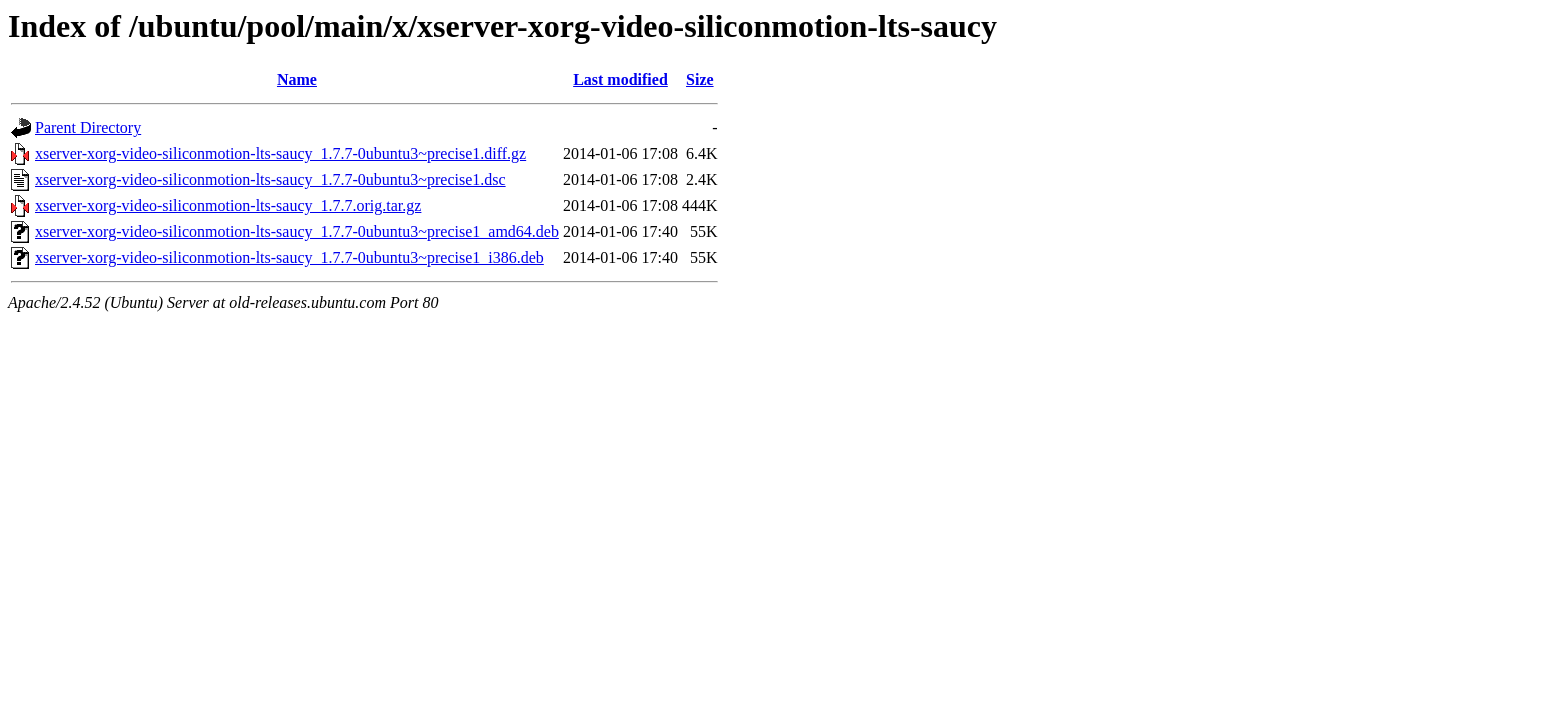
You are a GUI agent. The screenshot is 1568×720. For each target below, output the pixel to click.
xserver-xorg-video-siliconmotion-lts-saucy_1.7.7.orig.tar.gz (228, 205)
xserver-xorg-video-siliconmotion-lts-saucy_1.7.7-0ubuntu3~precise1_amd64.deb (297, 231)
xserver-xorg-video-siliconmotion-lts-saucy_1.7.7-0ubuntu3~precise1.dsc (270, 179)
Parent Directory (88, 127)
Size (700, 79)
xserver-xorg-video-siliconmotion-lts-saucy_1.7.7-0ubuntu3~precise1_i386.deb (289, 257)
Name (297, 79)
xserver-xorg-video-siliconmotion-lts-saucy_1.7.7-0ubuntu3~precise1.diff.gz (280, 153)
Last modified (620, 79)
